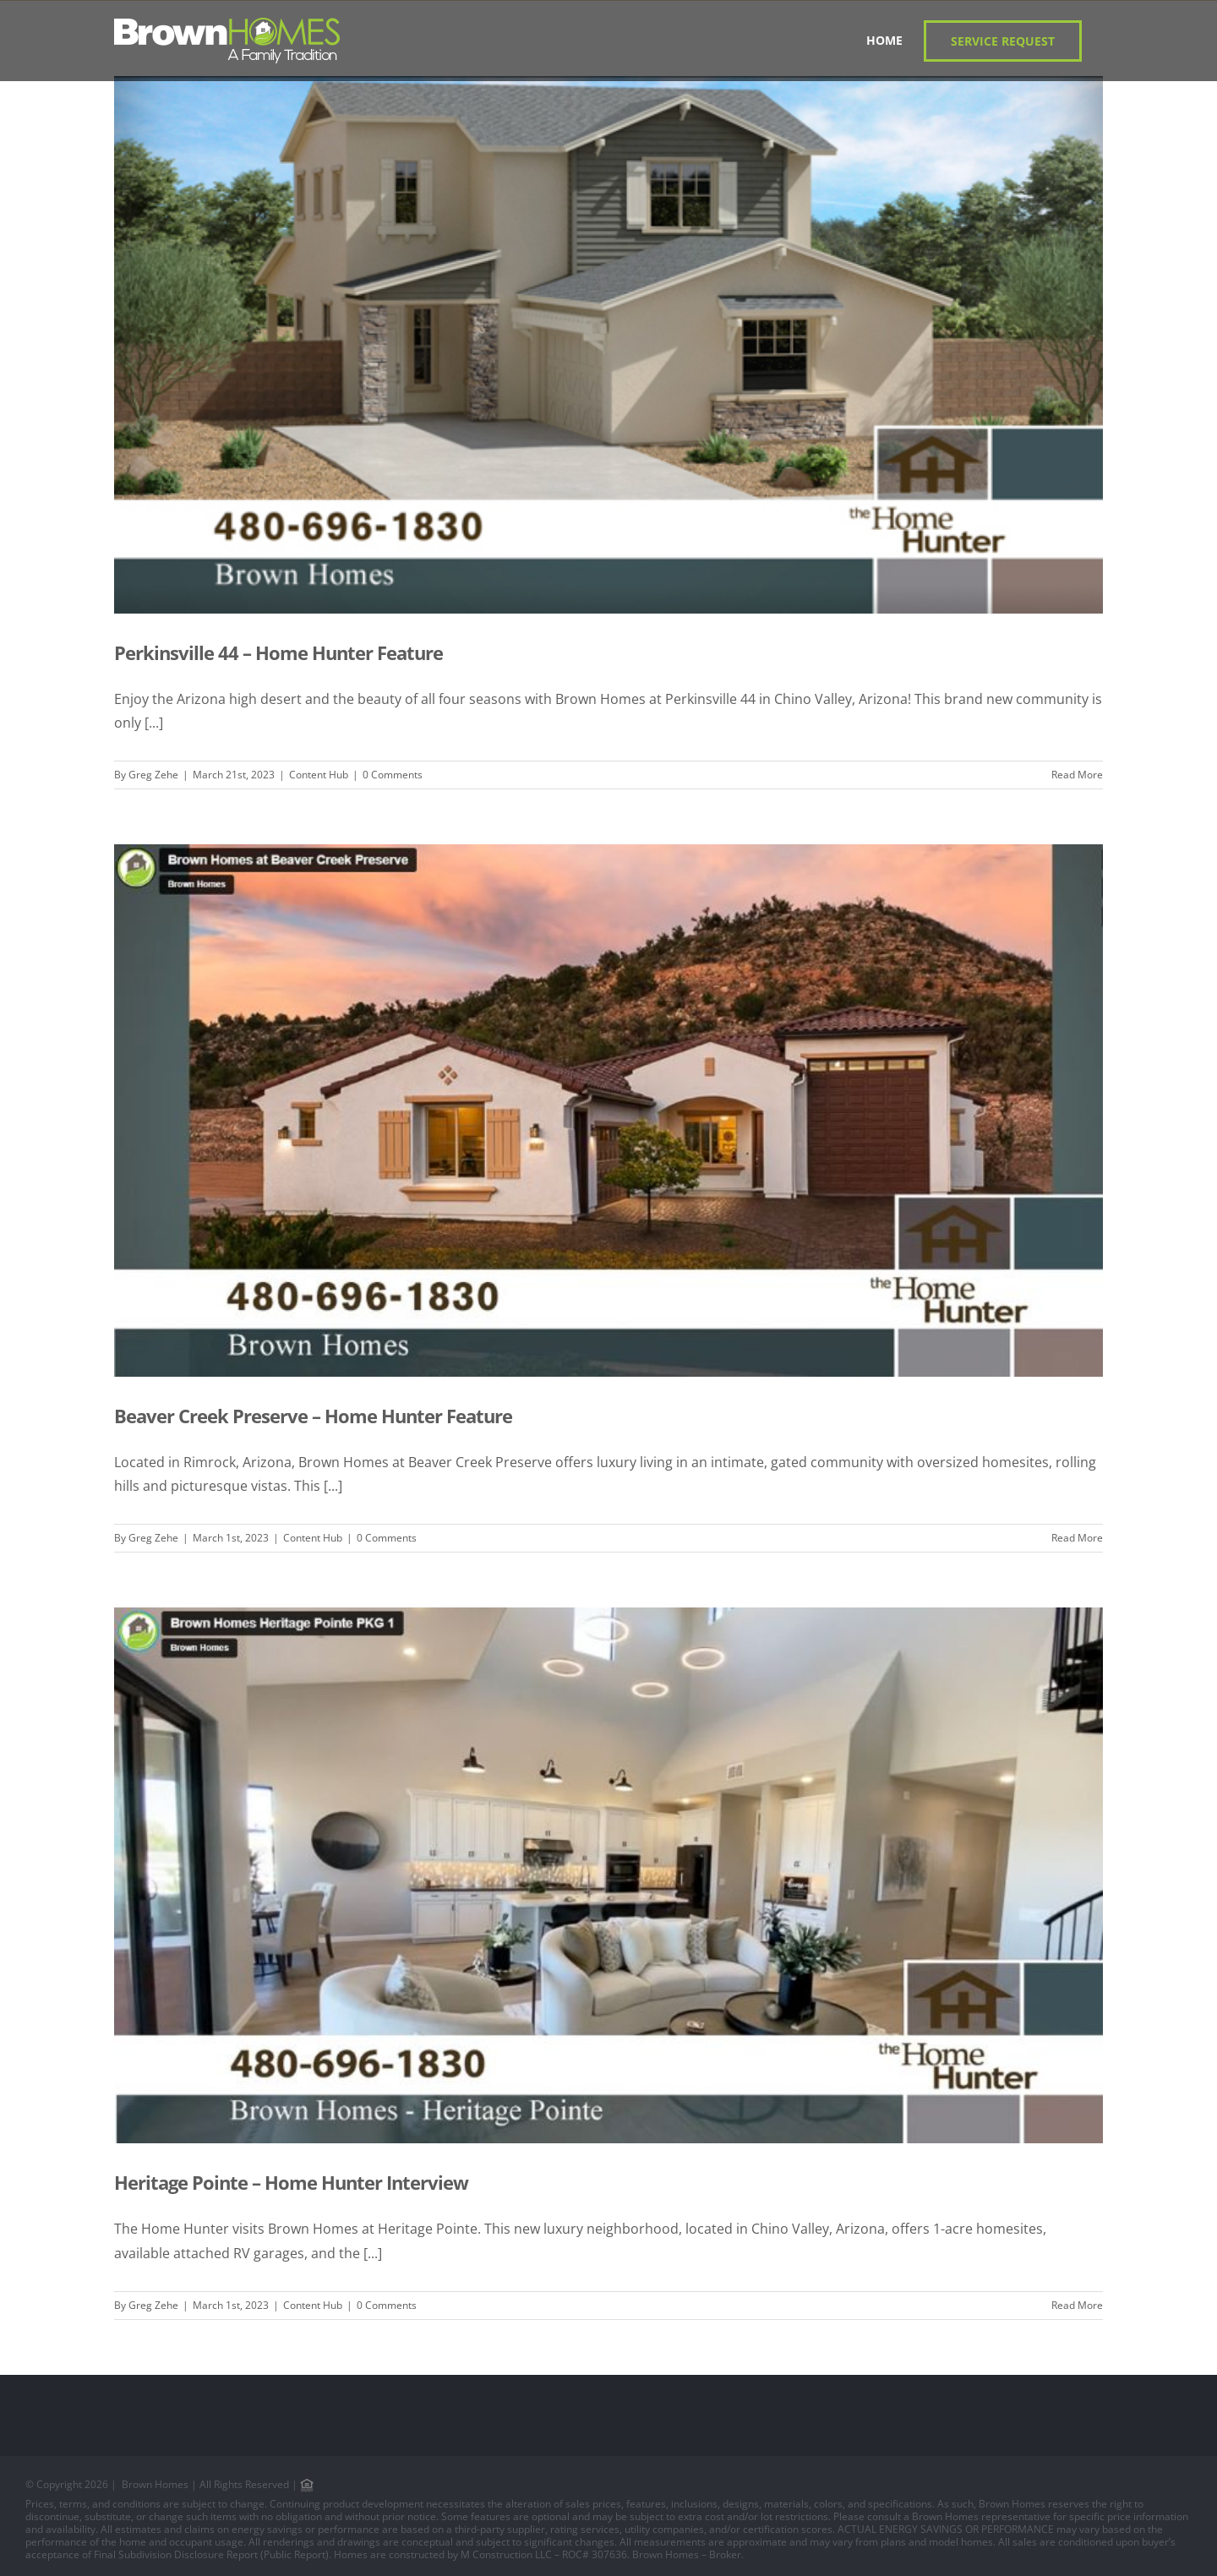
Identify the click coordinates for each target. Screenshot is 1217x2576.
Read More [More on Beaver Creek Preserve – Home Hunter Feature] (1077, 1538)
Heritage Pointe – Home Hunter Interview (291, 2182)
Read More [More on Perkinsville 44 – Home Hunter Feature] (1077, 774)
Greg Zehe (153, 774)
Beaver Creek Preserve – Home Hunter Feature (313, 1415)
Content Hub (318, 774)
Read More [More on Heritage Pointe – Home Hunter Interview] (1077, 2305)
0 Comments (393, 774)
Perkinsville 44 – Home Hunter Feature (278, 652)
